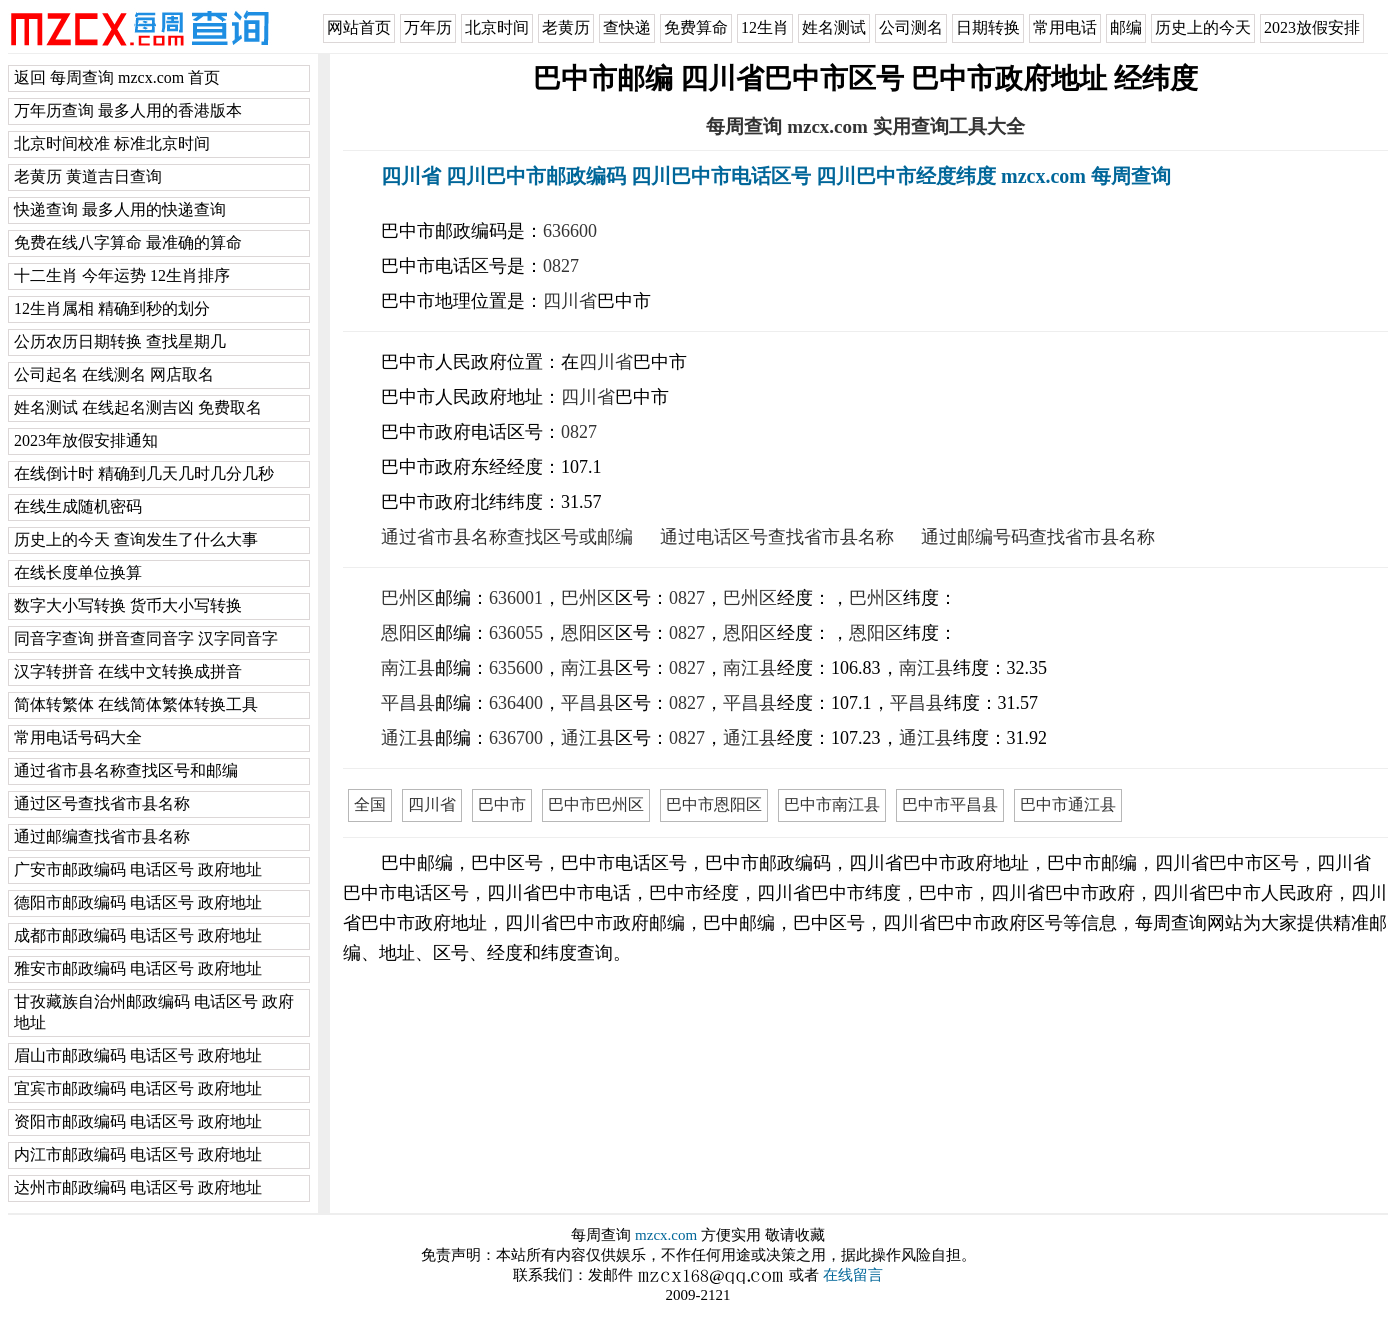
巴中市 (502, 804)
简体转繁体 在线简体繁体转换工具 (136, 704)
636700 (516, 738)
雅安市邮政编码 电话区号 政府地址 (138, 968)
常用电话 (1065, 27)
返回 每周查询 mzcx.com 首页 (117, 77)
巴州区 (408, 598)
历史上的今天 (1203, 27)
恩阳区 (408, 633)
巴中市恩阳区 (714, 804)
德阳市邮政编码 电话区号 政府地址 (138, 902)
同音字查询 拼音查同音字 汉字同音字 (146, 638)
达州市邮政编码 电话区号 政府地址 (138, 1187)
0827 (561, 266)
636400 (516, 703)
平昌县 (408, 703)
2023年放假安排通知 (86, 440)
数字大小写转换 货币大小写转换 (128, 605)
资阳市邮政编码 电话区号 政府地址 (138, 1121)
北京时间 (497, 27)
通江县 (408, 738)
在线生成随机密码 (78, 506)
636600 (570, 231)
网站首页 (359, 27)
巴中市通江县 (1068, 804)
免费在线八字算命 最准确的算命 (128, 242)
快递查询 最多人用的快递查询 (120, 209)
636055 (516, 633)
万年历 (428, 27)
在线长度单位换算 (78, 572)
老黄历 (566, 27)
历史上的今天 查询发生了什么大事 (136, 539)
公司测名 (911, 27)
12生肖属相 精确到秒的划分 (112, 308)
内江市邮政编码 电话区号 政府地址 (138, 1154)
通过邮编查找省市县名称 (102, 836)
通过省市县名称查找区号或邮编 (507, 537)
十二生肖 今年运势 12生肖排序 (122, 275)
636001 (516, 598)
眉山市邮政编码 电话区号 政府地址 (138, 1055)
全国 (370, 804)
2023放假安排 (1312, 27)
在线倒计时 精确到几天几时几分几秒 (144, 473)
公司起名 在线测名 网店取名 (114, 374)
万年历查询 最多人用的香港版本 (128, 110)
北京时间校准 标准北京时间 (112, 143)
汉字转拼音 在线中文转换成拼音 (128, 671)
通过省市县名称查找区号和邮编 (126, 770)
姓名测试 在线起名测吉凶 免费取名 (138, 407)
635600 (516, 668)
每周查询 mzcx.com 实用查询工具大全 (865, 126)
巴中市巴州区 (596, 804)
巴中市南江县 (832, 804)
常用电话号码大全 (78, 737)
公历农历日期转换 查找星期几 (120, 341)
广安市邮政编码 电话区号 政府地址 (138, 869)
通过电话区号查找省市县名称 (777, 537)
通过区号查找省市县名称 (102, 803)
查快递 (627, 27)
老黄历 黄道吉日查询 (88, 176)
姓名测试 (834, 27)
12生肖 (765, 27)
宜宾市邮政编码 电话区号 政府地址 (138, 1088)
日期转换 (988, 27)
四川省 (570, 301)
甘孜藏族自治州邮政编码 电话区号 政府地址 (154, 1012)
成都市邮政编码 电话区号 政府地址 (138, 935)
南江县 (408, 668)
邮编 (1126, 27)
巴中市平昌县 (950, 804)
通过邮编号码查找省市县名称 (1038, 537)
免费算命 (696, 27)
